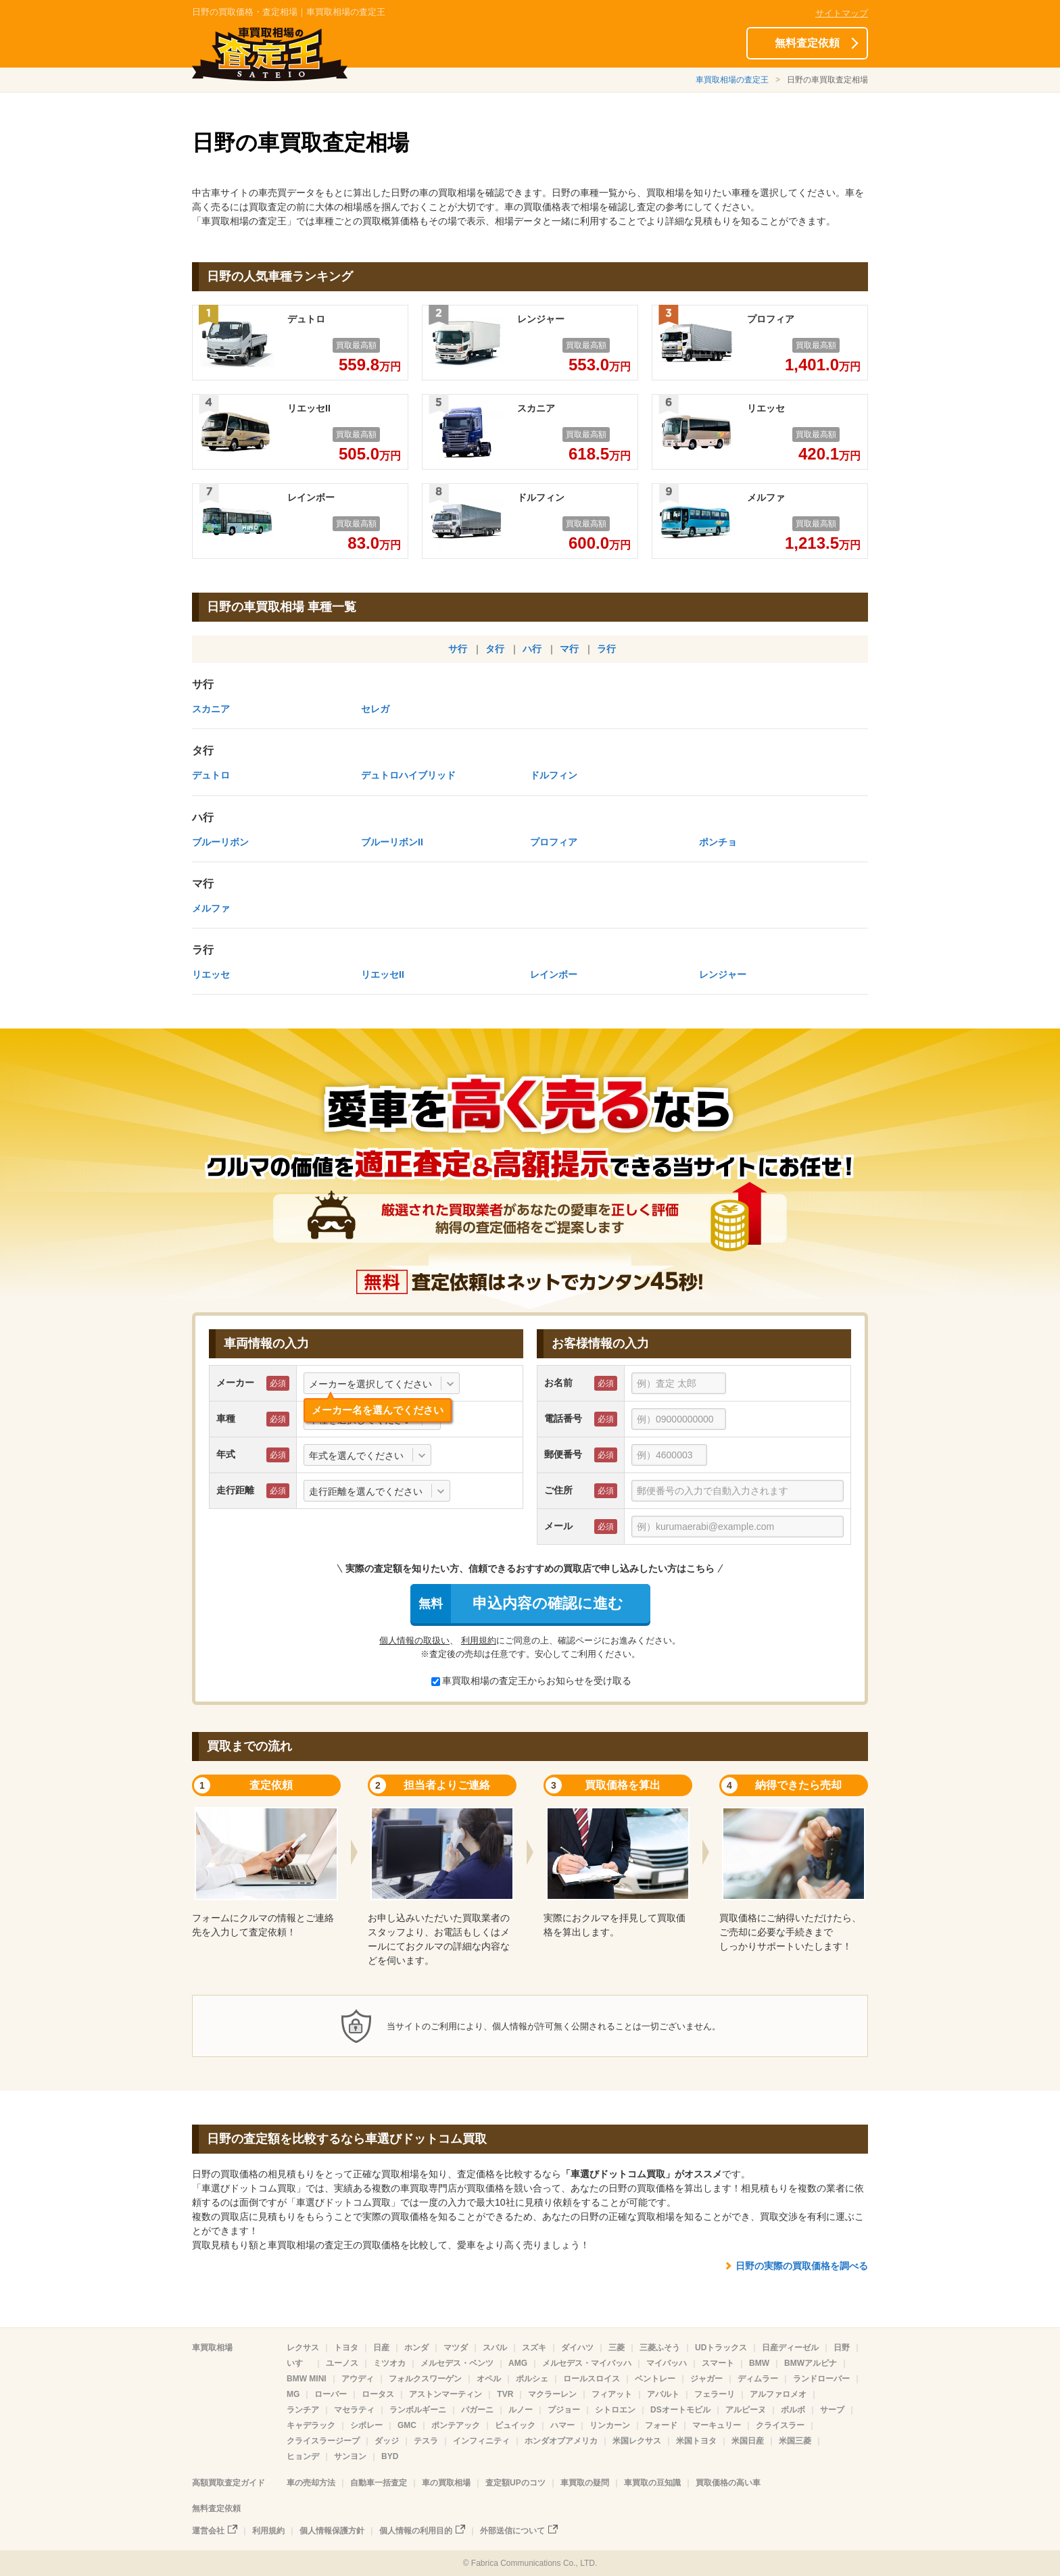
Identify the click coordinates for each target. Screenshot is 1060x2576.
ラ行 (606, 648)
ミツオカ (389, 2363)
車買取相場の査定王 (732, 79)
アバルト (663, 2394)
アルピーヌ (745, 2409)
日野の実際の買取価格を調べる (802, 2265)
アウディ (357, 2378)
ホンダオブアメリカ (561, 2441)
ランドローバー (821, 2378)
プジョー (564, 2409)
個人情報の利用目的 (415, 2530)
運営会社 (208, 2530)
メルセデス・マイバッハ (586, 2363)
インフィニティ (481, 2441)
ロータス (378, 2394)
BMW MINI (307, 2378)
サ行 (457, 648)
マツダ (455, 2347)
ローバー (330, 2394)
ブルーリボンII (392, 842)
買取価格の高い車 (728, 2482)
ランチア (303, 2409)
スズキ (534, 2347)
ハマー (562, 2425)
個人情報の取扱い (414, 1640)
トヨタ (346, 2347)
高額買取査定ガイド (228, 2482)
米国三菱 (795, 2441)
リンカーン (609, 2425)
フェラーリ (714, 2394)
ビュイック (515, 2425)
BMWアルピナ (810, 2363)
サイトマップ (841, 13)
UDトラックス (721, 2347)
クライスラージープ (323, 2441)
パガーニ (477, 2409)
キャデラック (311, 2425)
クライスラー (780, 2425)
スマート (718, 2363)
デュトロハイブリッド (408, 775)
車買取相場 (212, 2347)
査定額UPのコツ (515, 2482)
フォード (661, 2425)
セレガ (375, 708)
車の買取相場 (446, 2482)
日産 (381, 2347)
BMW (759, 2363)
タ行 (494, 648)
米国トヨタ (696, 2441)
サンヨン (350, 2456)
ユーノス (342, 2363)
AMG (517, 2363)
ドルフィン (553, 775)
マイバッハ (666, 2363)
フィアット (612, 2394)
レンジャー (722, 974)
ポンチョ (718, 842)
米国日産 (747, 2441)
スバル (495, 2347)
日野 (842, 2347)
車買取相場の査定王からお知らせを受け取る (531, 1680)
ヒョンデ (303, 2456)
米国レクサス (636, 2441)
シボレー (366, 2425)
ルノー (520, 2409)
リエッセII (382, 974)
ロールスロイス (591, 2378)
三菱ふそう (660, 2347)
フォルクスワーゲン (425, 2378)
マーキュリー (716, 2425)
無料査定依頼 (807, 43)
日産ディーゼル (790, 2347)
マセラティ (354, 2409)
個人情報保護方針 (331, 2530)
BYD (389, 2456)
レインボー (553, 974)
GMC (406, 2425)
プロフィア (553, 842)
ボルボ (793, 2409)
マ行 (569, 648)
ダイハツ (577, 2347)
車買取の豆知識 (652, 2482)
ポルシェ (532, 2378)
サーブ (832, 2409)
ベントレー (655, 2378)
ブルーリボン (220, 842)
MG (293, 2394)
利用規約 (478, 1640)
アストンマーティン (445, 2394)
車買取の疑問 (584, 2482)
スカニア (211, 708)
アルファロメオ (778, 2394)
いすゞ (299, 2363)
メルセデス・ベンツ (456, 2363)
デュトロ (211, 775)
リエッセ (211, 974)
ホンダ (416, 2347)
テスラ (426, 2441)
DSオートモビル (680, 2409)
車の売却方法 (311, 2482)
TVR (505, 2394)
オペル (489, 2378)
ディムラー (758, 2378)
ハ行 (532, 648)
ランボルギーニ (417, 2409)
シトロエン (615, 2409)
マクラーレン (552, 2394)
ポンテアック (455, 2425)
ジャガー (706, 2378)
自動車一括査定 (378, 2482)
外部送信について (512, 2530)
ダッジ (387, 2441)
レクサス (303, 2347)
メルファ (211, 908)
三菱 (616, 2347)
